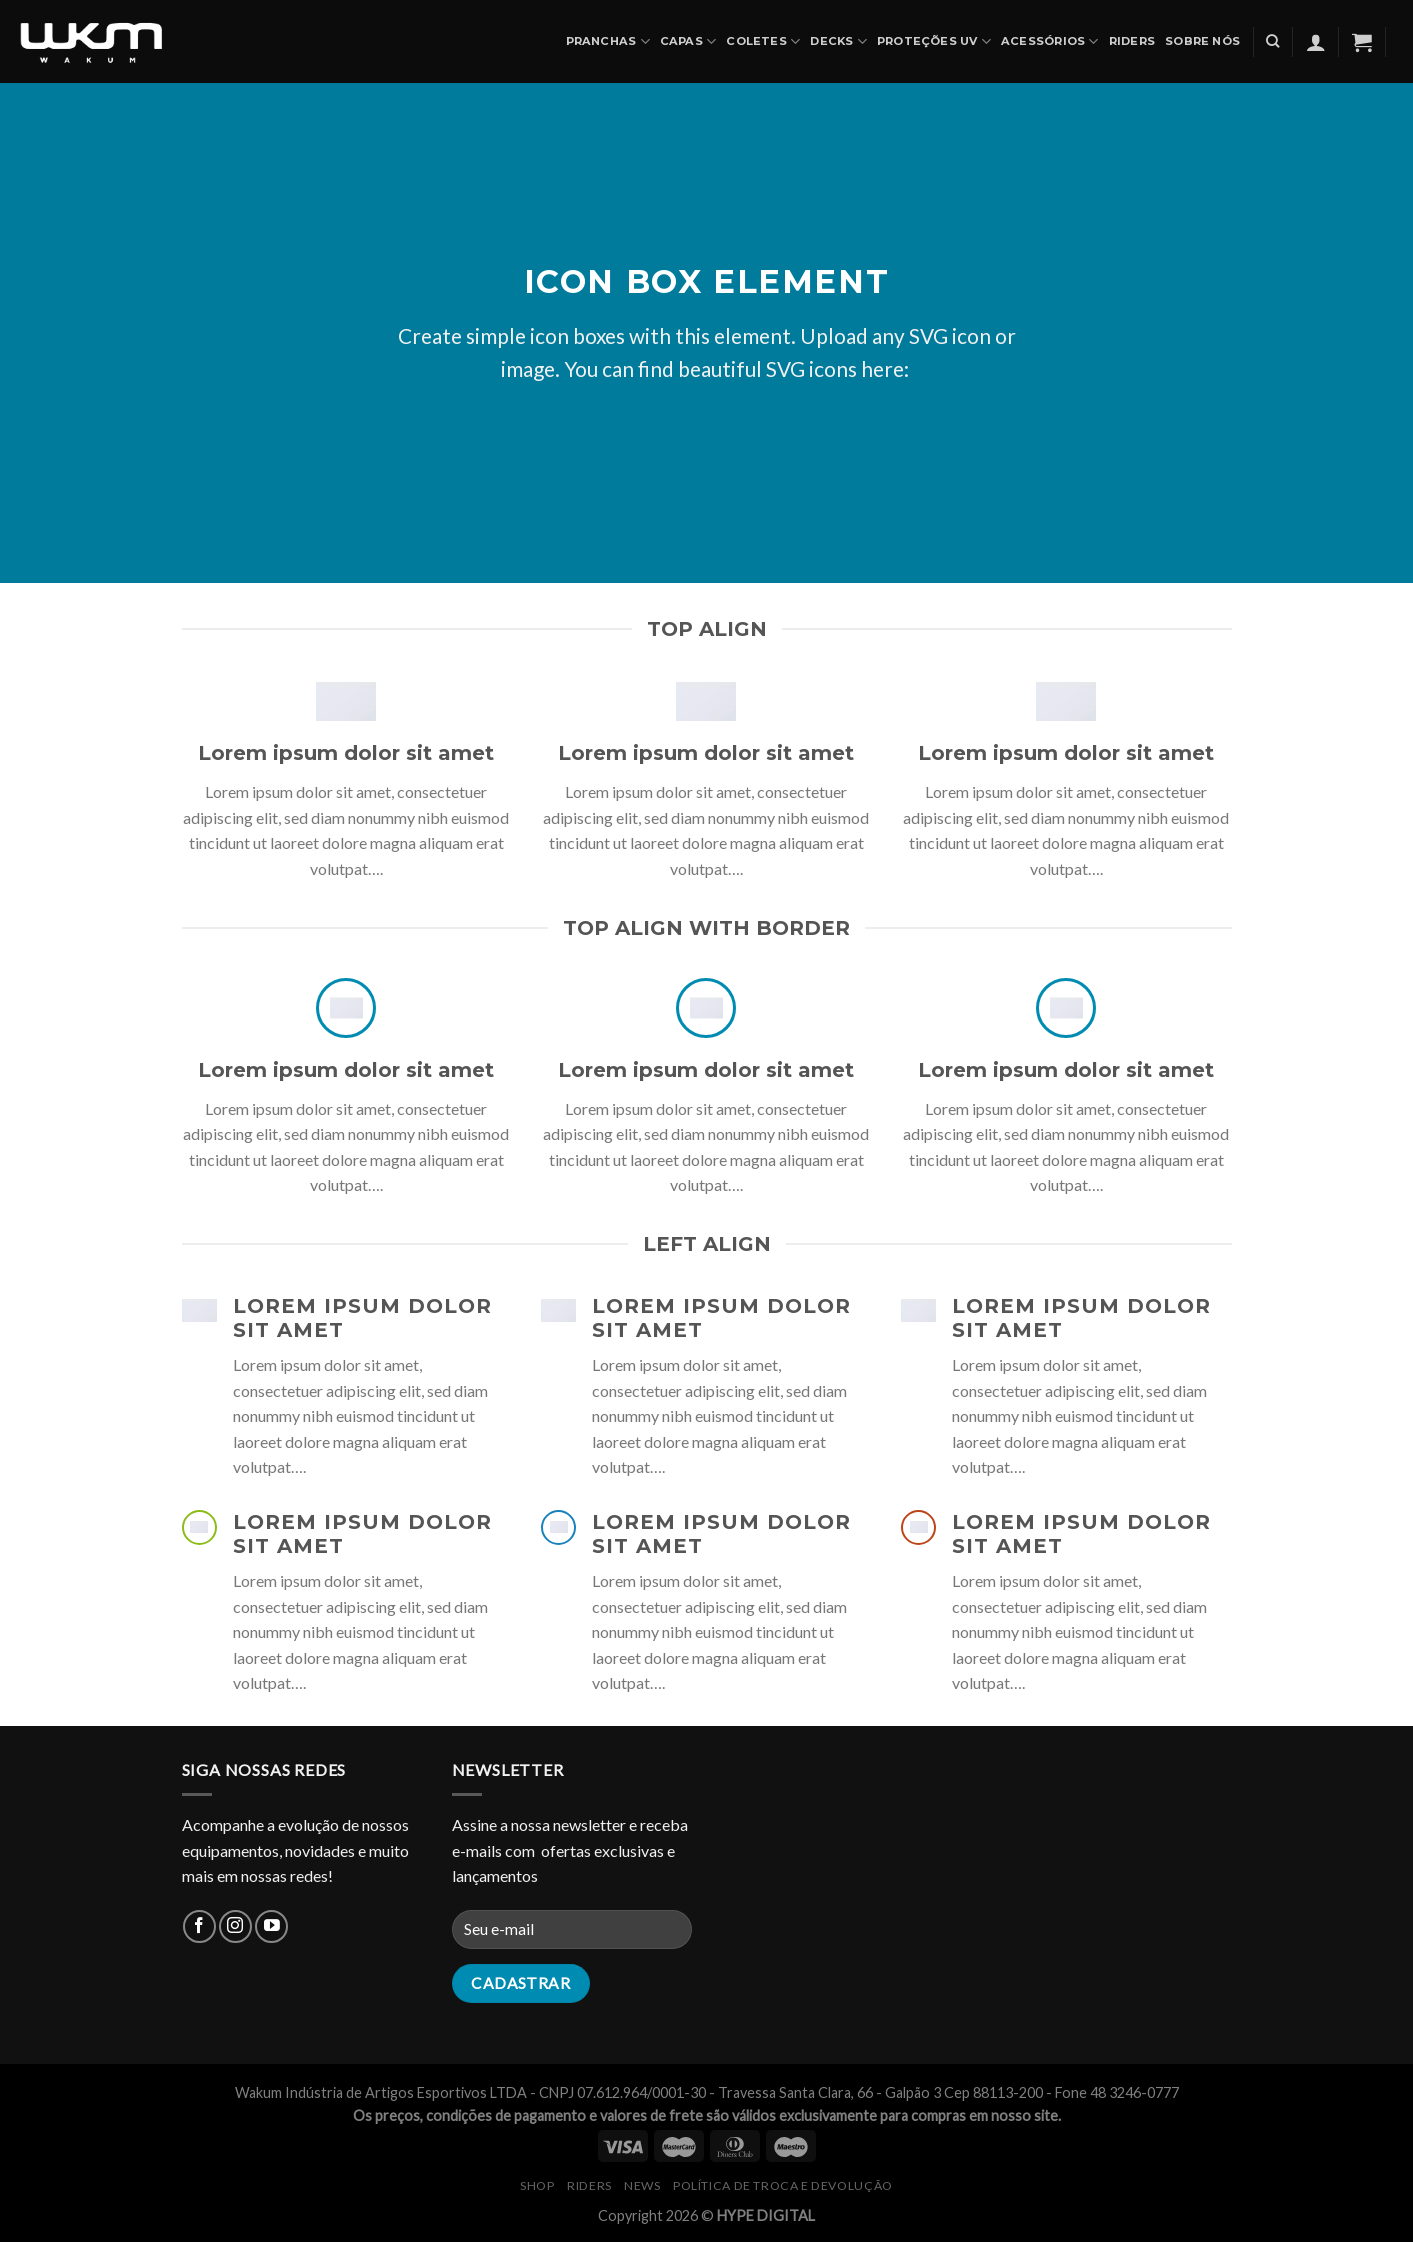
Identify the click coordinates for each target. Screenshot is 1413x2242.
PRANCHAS (608, 41)
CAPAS (688, 41)
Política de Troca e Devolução (783, 2185)
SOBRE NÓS (1202, 41)
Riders (1132, 41)
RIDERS (589, 2185)
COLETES (763, 41)
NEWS (642, 2185)
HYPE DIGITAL (766, 2215)
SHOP (537, 2185)
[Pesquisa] (1272, 41)
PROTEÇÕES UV (934, 41)
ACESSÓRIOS (1050, 41)
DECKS (838, 41)
